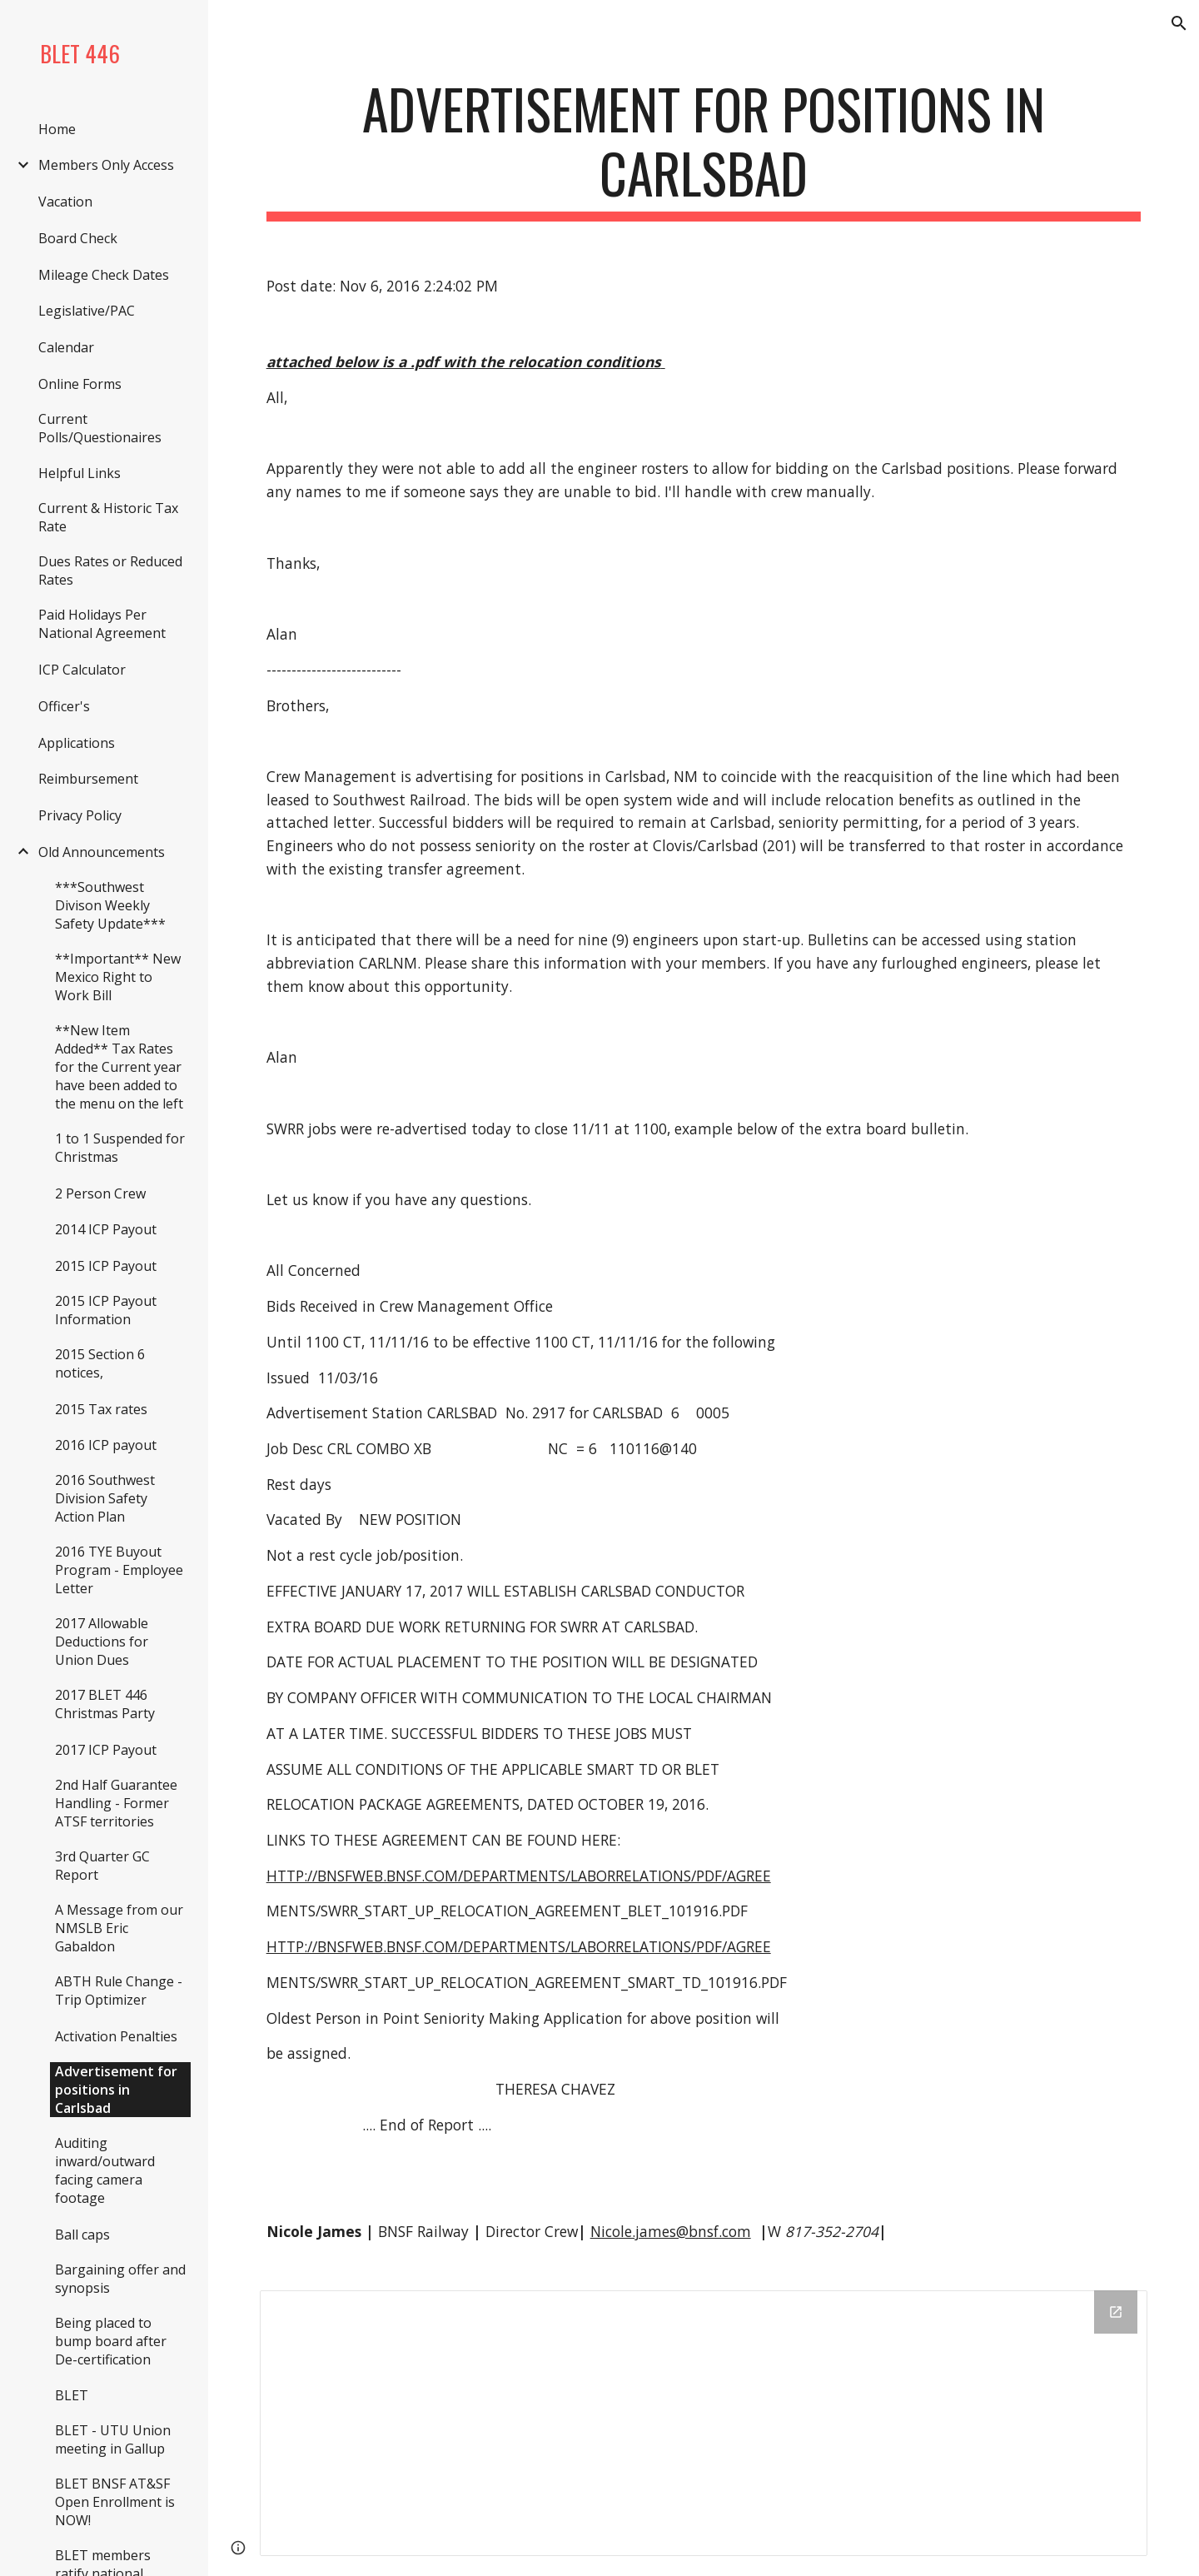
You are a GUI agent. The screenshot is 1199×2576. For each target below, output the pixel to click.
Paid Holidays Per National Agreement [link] (102, 623)
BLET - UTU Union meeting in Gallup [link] (113, 2439)
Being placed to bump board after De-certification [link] (111, 2341)
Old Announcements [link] (101, 852)
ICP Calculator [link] (82, 669)
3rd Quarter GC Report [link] (102, 1865)
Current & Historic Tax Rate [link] (108, 517)
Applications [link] (76, 743)
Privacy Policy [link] (80, 815)
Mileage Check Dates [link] (103, 275)
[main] (704, 149)
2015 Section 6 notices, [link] (100, 1363)
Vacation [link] (65, 201)
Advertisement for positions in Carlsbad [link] (116, 2089)
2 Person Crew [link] (100, 1193)
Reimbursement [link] (88, 779)
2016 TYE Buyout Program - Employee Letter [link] (119, 1569)
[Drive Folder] (704, 2423)
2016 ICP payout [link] (106, 1445)
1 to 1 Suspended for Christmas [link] (120, 1147)
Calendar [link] (66, 347)
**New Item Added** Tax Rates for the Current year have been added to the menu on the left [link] (119, 1067)
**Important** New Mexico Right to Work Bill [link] (118, 976)
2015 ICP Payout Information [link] (106, 1310)
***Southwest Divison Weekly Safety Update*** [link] (110, 905)
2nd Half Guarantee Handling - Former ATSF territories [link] (116, 1803)
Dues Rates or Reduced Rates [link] (110, 570)
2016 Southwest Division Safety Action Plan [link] (105, 1498)
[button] (1179, 23)
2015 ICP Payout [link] (106, 1266)
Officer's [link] (64, 706)
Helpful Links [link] (79, 473)
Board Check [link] (77, 238)
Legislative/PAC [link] (86, 310)
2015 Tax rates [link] (101, 1409)
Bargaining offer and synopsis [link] (120, 2278)
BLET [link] (71, 2395)
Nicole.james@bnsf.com (670, 2231)
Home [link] (57, 129)
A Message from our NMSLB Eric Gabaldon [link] (119, 1928)
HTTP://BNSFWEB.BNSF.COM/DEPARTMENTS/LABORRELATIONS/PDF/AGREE (518, 1876)
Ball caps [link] (82, 2234)
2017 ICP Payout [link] (106, 1750)
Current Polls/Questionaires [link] (100, 428)
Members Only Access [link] (106, 165)
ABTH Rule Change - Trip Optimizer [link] (118, 1990)
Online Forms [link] (80, 384)
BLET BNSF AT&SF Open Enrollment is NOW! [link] (115, 2501)
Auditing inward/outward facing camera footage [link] (105, 2170)
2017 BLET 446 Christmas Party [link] (105, 1704)
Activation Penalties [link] (116, 2036)
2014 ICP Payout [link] (106, 1229)
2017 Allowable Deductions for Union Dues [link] (101, 1641)
